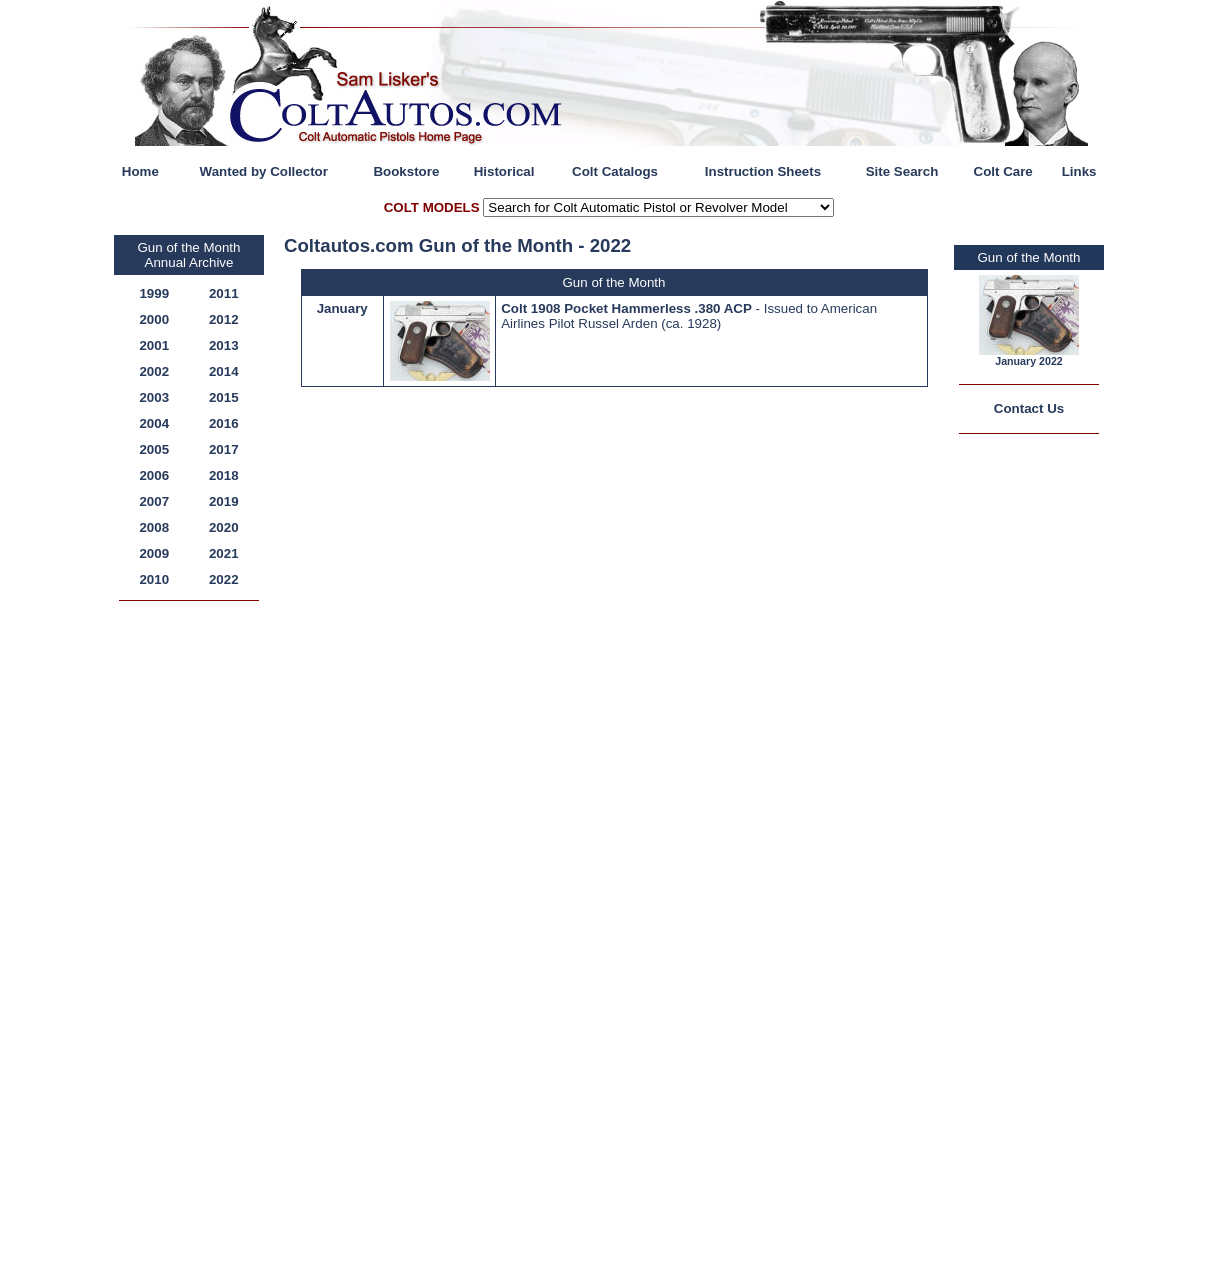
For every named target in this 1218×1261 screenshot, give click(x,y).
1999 (154, 293)
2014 (224, 371)
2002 (154, 371)
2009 (154, 553)
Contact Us (1029, 408)
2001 (154, 345)
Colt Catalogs (615, 171)
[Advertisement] (194, 912)
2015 (224, 397)
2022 (224, 579)
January (342, 308)
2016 (224, 423)
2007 (154, 501)
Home (140, 171)
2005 (154, 449)
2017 (224, 449)
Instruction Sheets (763, 171)
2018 (224, 475)
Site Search (902, 171)
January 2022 (1029, 361)
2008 (154, 527)
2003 (154, 397)
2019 (224, 501)
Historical (504, 171)
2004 (154, 423)
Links (1079, 171)
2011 (224, 293)
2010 (154, 579)
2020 (224, 527)
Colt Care (1003, 171)
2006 (154, 475)
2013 (224, 345)
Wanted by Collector (264, 171)
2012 (224, 319)
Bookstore (406, 171)
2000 (154, 319)
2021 (224, 553)
